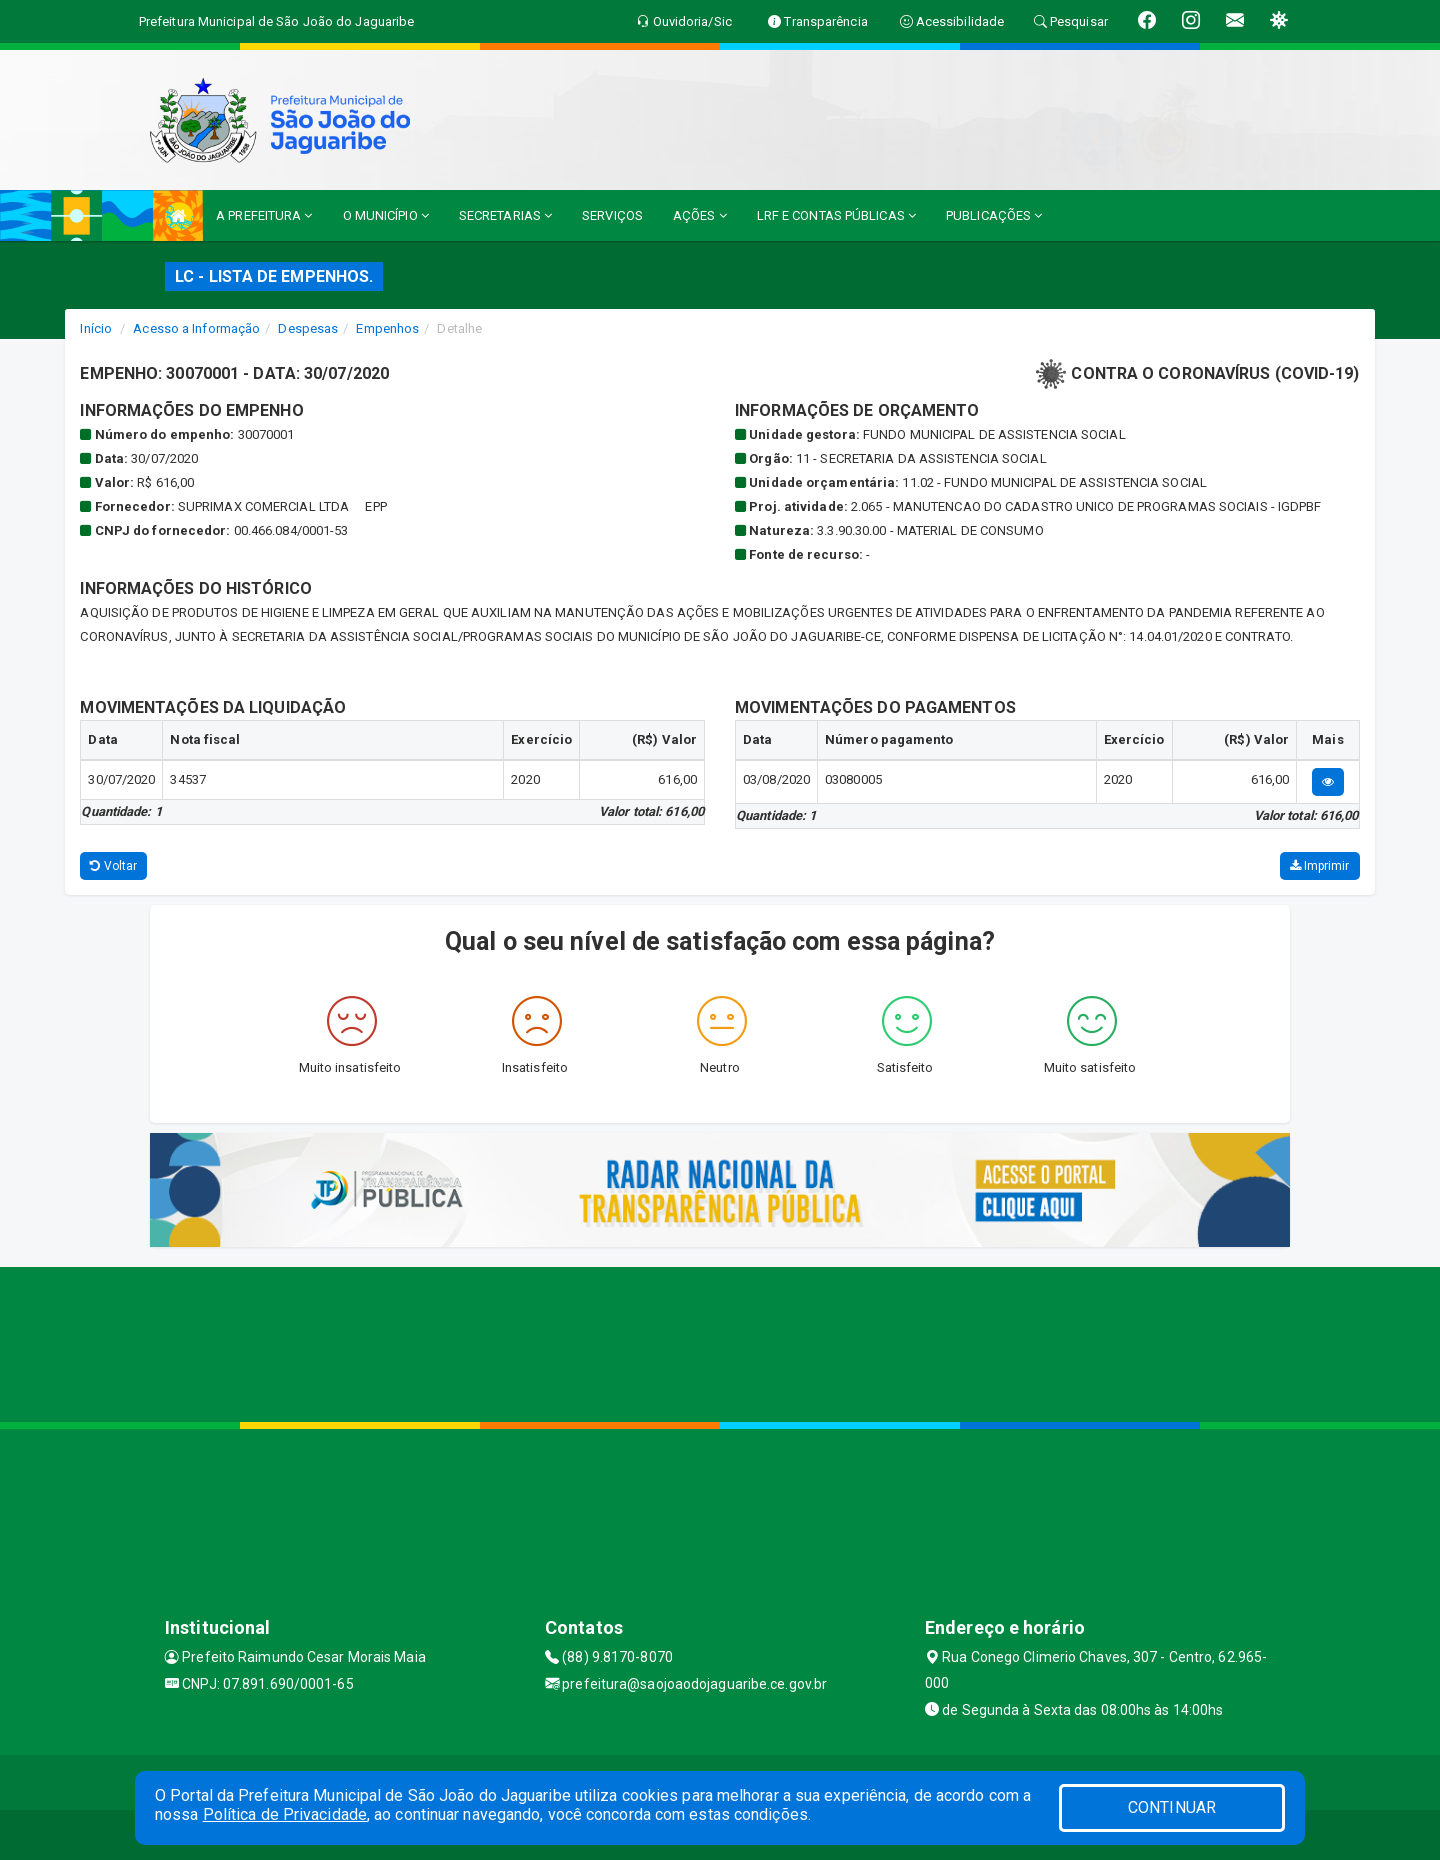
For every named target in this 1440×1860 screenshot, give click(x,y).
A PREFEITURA (264, 215)
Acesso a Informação (196, 328)
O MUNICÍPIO (386, 215)
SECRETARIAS (505, 215)
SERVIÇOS (612, 215)
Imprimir (1320, 866)
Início (96, 328)
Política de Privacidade (285, 1814)
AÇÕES (700, 215)
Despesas (308, 328)
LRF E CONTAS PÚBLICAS (836, 215)
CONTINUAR (1172, 1807)
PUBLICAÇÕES (994, 215)
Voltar (113, 866)
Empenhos (387, 328)
